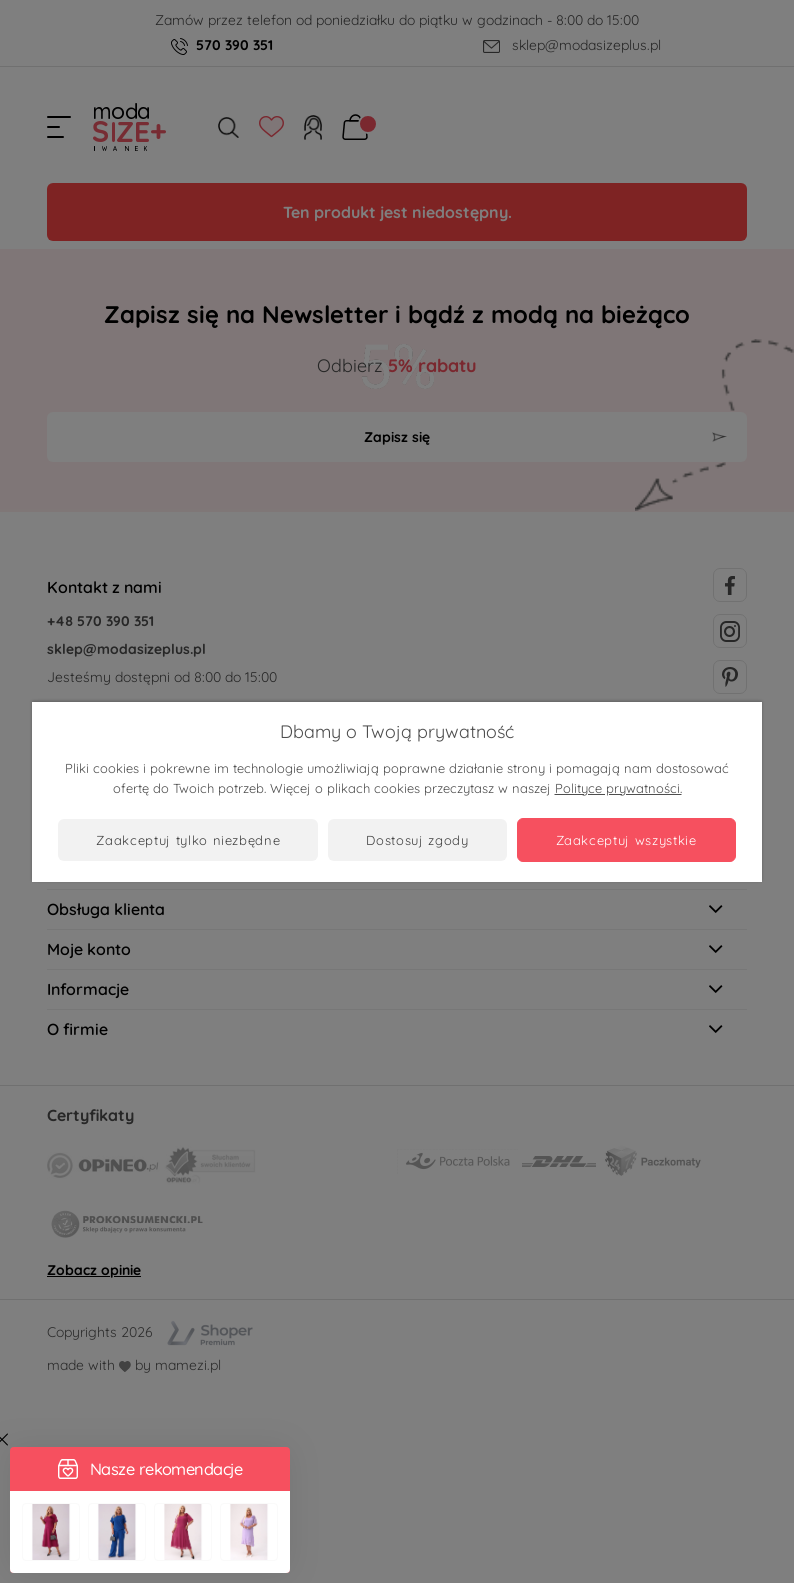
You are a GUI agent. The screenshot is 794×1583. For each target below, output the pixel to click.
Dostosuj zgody (417, 840)
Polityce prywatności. (618, 788)
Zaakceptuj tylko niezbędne (188, 840)
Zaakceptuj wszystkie (626, 840)
